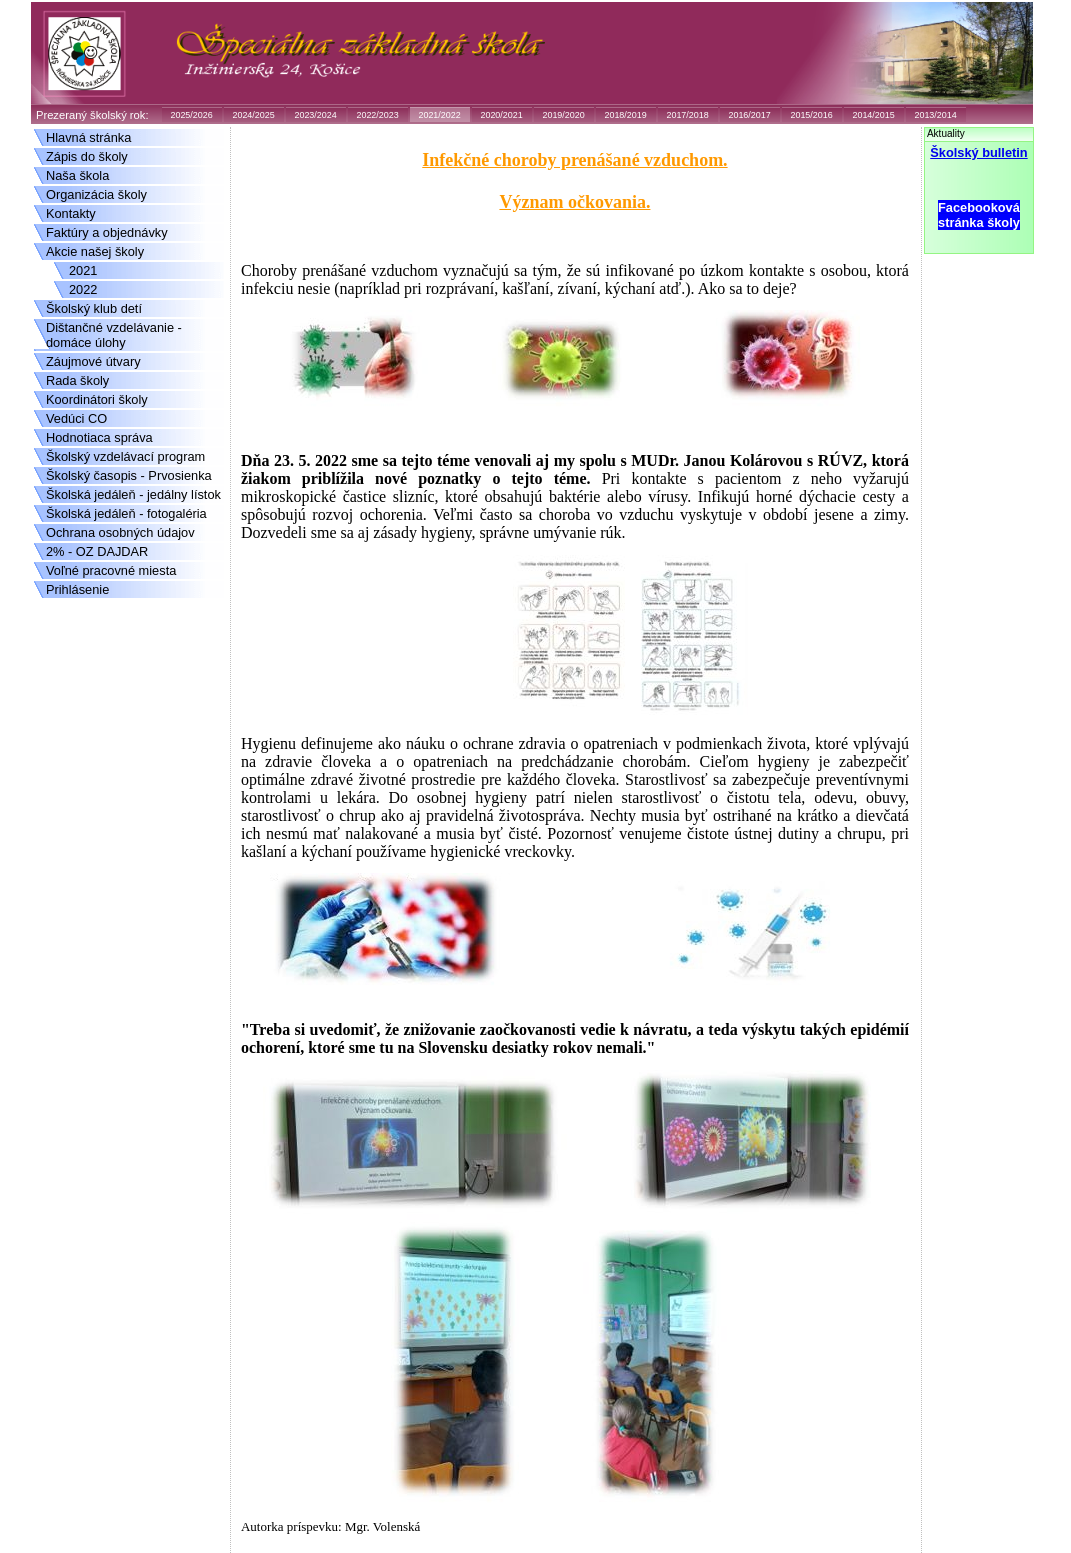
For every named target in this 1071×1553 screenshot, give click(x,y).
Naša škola (77, 175)
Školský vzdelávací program (125, 456)
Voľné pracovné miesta (111, 570)
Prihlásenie (77, 589)
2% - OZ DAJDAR (97, 551)
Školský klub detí (94, 308)
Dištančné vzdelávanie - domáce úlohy (114, 335)
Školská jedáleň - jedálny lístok (133, 494)
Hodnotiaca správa (99, 437)
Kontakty (71, 213)
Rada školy (77, 380)
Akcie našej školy (95, 251)
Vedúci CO (76, 418)
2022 (83, 289)
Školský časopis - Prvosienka (129, 475)
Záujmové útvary (93, 361)
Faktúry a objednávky (107, 232)
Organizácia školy (96, 194)
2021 (83, 270)
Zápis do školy (87, 156)
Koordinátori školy (97, 399)
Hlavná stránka (88, 137)
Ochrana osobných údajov (120, 532)
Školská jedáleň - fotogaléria (126, 513)
